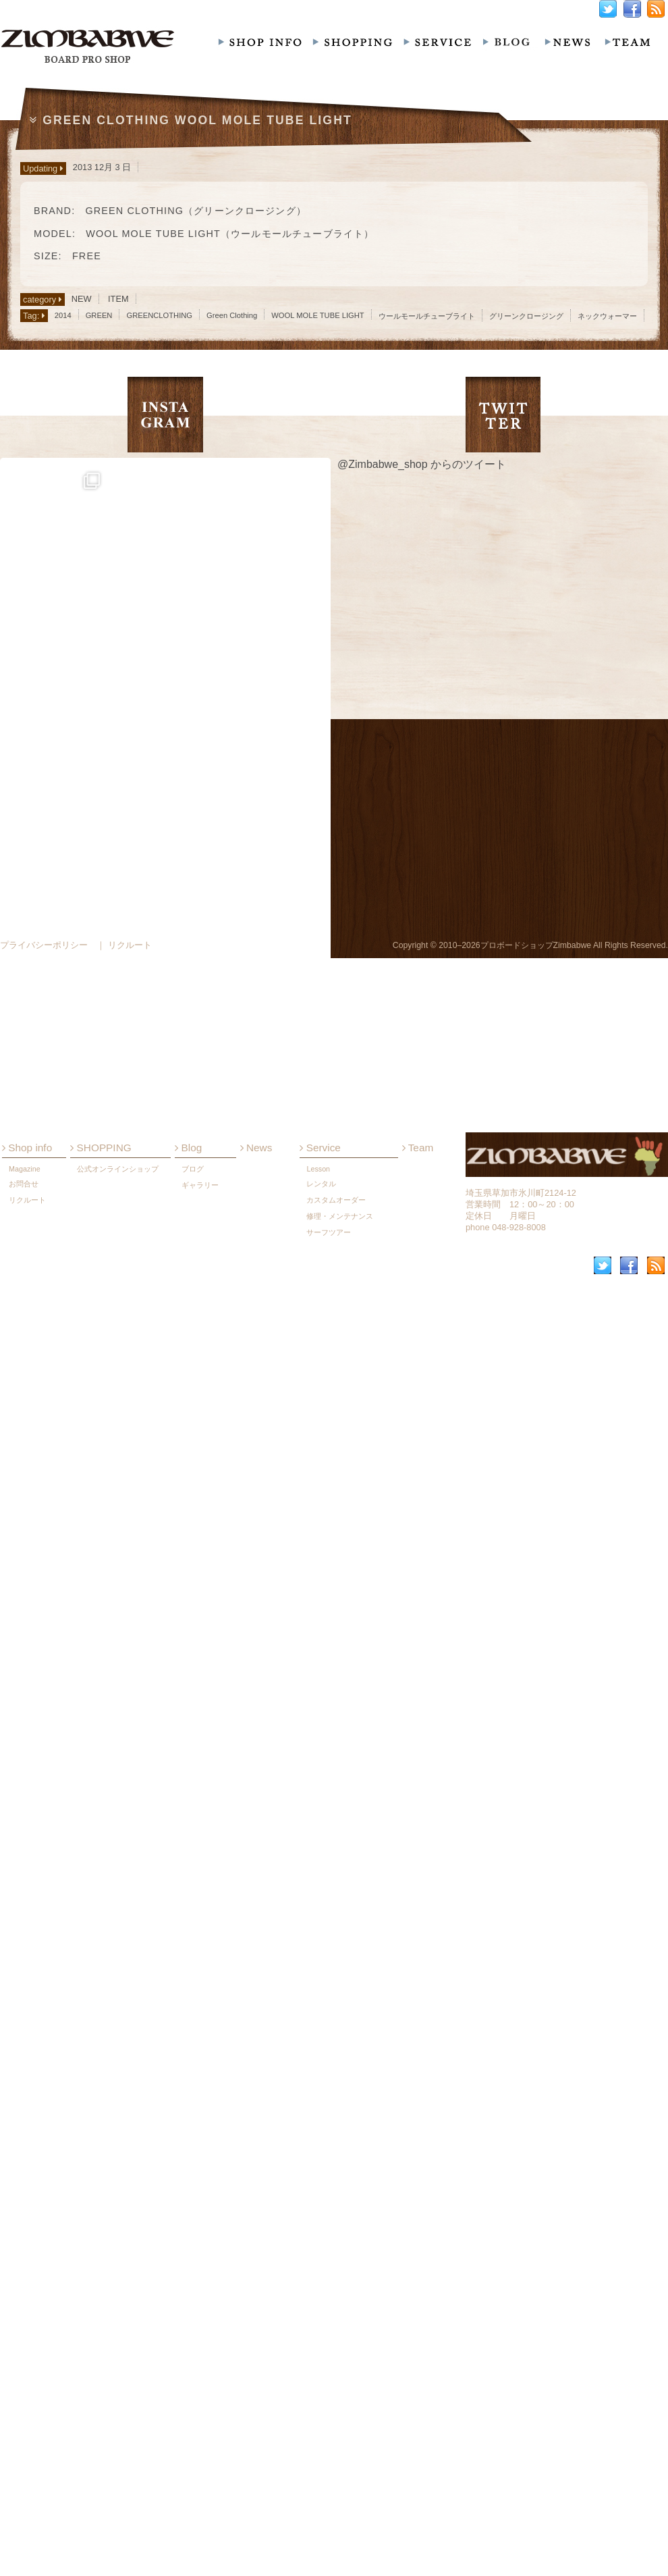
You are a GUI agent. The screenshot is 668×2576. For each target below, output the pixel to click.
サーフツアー (328, 1556)
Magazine (24, 1493)
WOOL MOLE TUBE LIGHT (317, 315)
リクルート (27, 1524)
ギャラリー (200, 1509)
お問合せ (23, 1508)
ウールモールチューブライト (427, 316)
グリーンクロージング (526, 316)
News (256, 1471)
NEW (82, 299)
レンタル (321, 1508)
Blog (188, 1471)
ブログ (193, 1493)
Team (418, 1471)
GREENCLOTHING (159, 315)
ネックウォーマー (607, 316)
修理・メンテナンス (339, 1540)
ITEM (118, 299)
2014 (63, 315)
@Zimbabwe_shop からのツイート (421, 464)
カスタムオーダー (336, 1524)
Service (320, 1471)
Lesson (318, 1493)
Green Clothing (231, 315)
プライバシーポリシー (44, 945)
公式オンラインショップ (118, 1493)
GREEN (99, 315)
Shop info (27, 1471)
